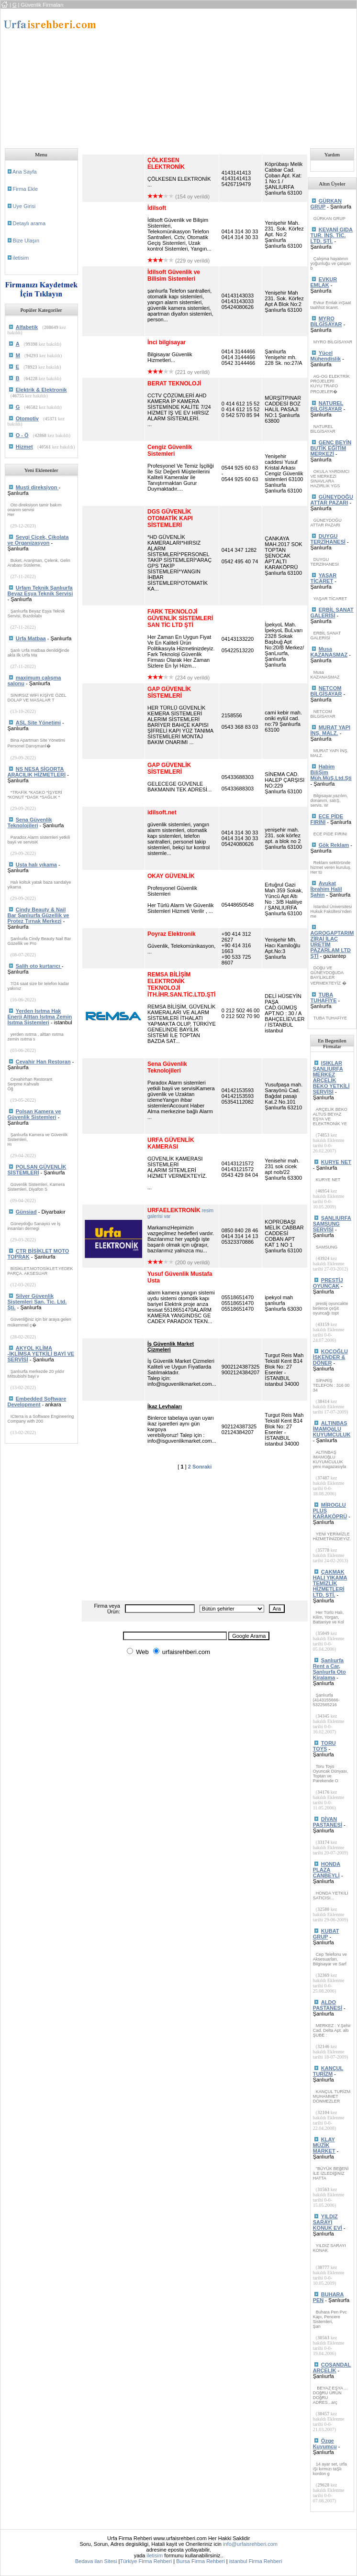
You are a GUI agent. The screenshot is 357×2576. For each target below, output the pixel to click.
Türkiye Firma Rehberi (146, 2561)
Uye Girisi (24, 206)
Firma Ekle (25, 189)
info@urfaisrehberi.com (250, 2544)
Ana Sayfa (24, 172)
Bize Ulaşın (26, 240)
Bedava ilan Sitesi (96, 2561)
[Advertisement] (225, 76)
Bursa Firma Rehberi (200, 2561)
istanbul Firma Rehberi (255, 2561)
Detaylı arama (29, 223)
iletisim (21, 258)
